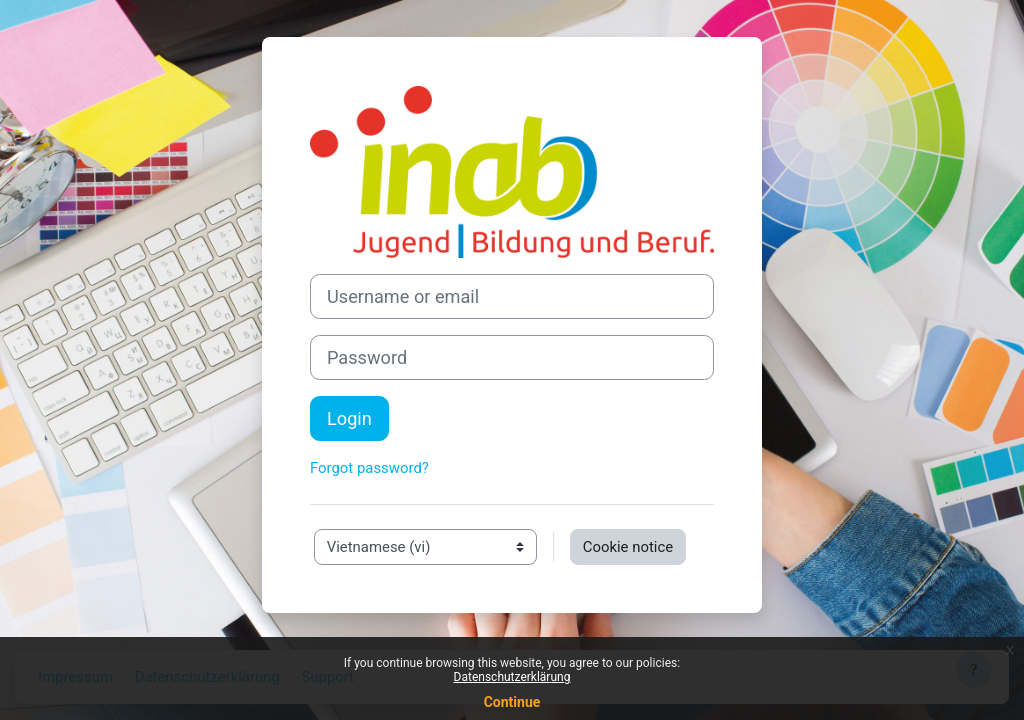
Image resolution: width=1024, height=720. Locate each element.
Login (349, 418)
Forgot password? (369, 468)
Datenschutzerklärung (512, 677)
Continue (512, 702)
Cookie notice (628, 547)
